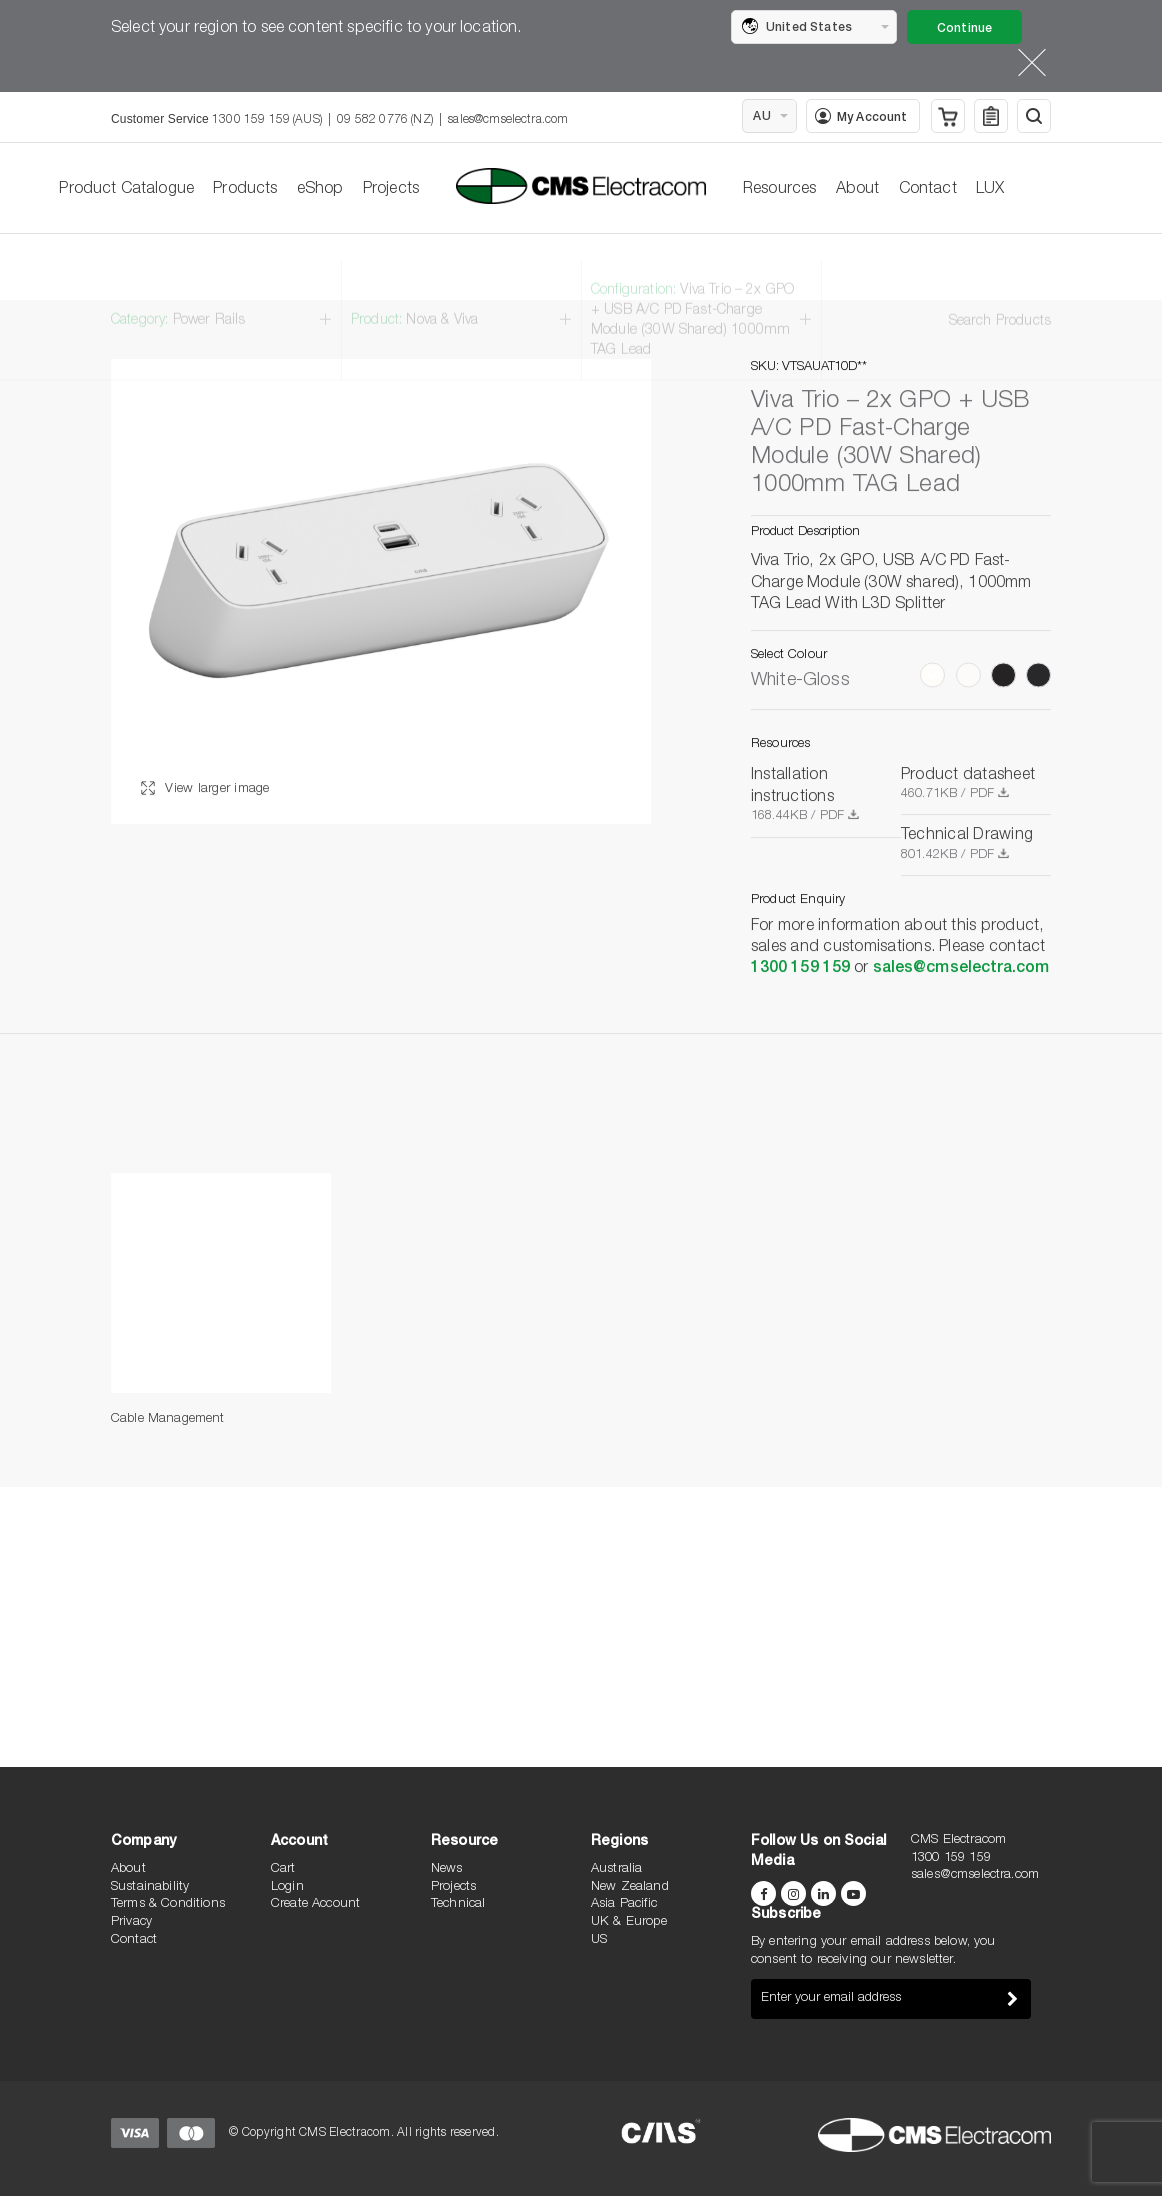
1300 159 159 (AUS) (267, 120)
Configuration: (692, 295)
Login (287, 1887)
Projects (391, 190)
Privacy (131, 1922)
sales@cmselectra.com (508, 120)
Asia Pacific (624, 1904)
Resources (779, 190)
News (447, 1869)
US (599, 1940)
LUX (990, 190)
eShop (320, 190)
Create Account (315, 1904)
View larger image (205, 790)
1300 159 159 (800, 970)
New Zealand (630, 1887)
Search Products (1000, 296)
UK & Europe (629, 1922)
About (858, 190)
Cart (283, 1869)
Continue (964, 29)
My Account (861, 116)
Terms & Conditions (168, 1904)
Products (245, 190)
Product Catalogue (126, 190)
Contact (928, 190)
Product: (414, 295)
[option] (381, 592)
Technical (458, 1904)
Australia (616, 1869)
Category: (178, 295)
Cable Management (168, 1419)
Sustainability (150, 1887)
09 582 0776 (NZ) (385, 120)
